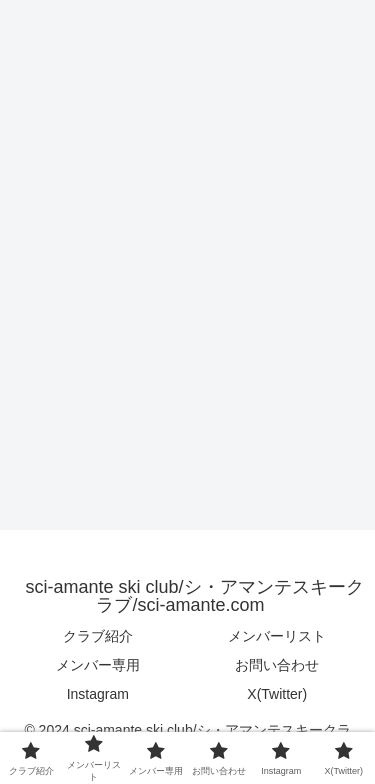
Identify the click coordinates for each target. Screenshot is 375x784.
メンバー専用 (98, 665)
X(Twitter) (277, 694)
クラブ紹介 (98, 636)
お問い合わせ (277, 665)
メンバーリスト (277, 636)
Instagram (98, 694)
